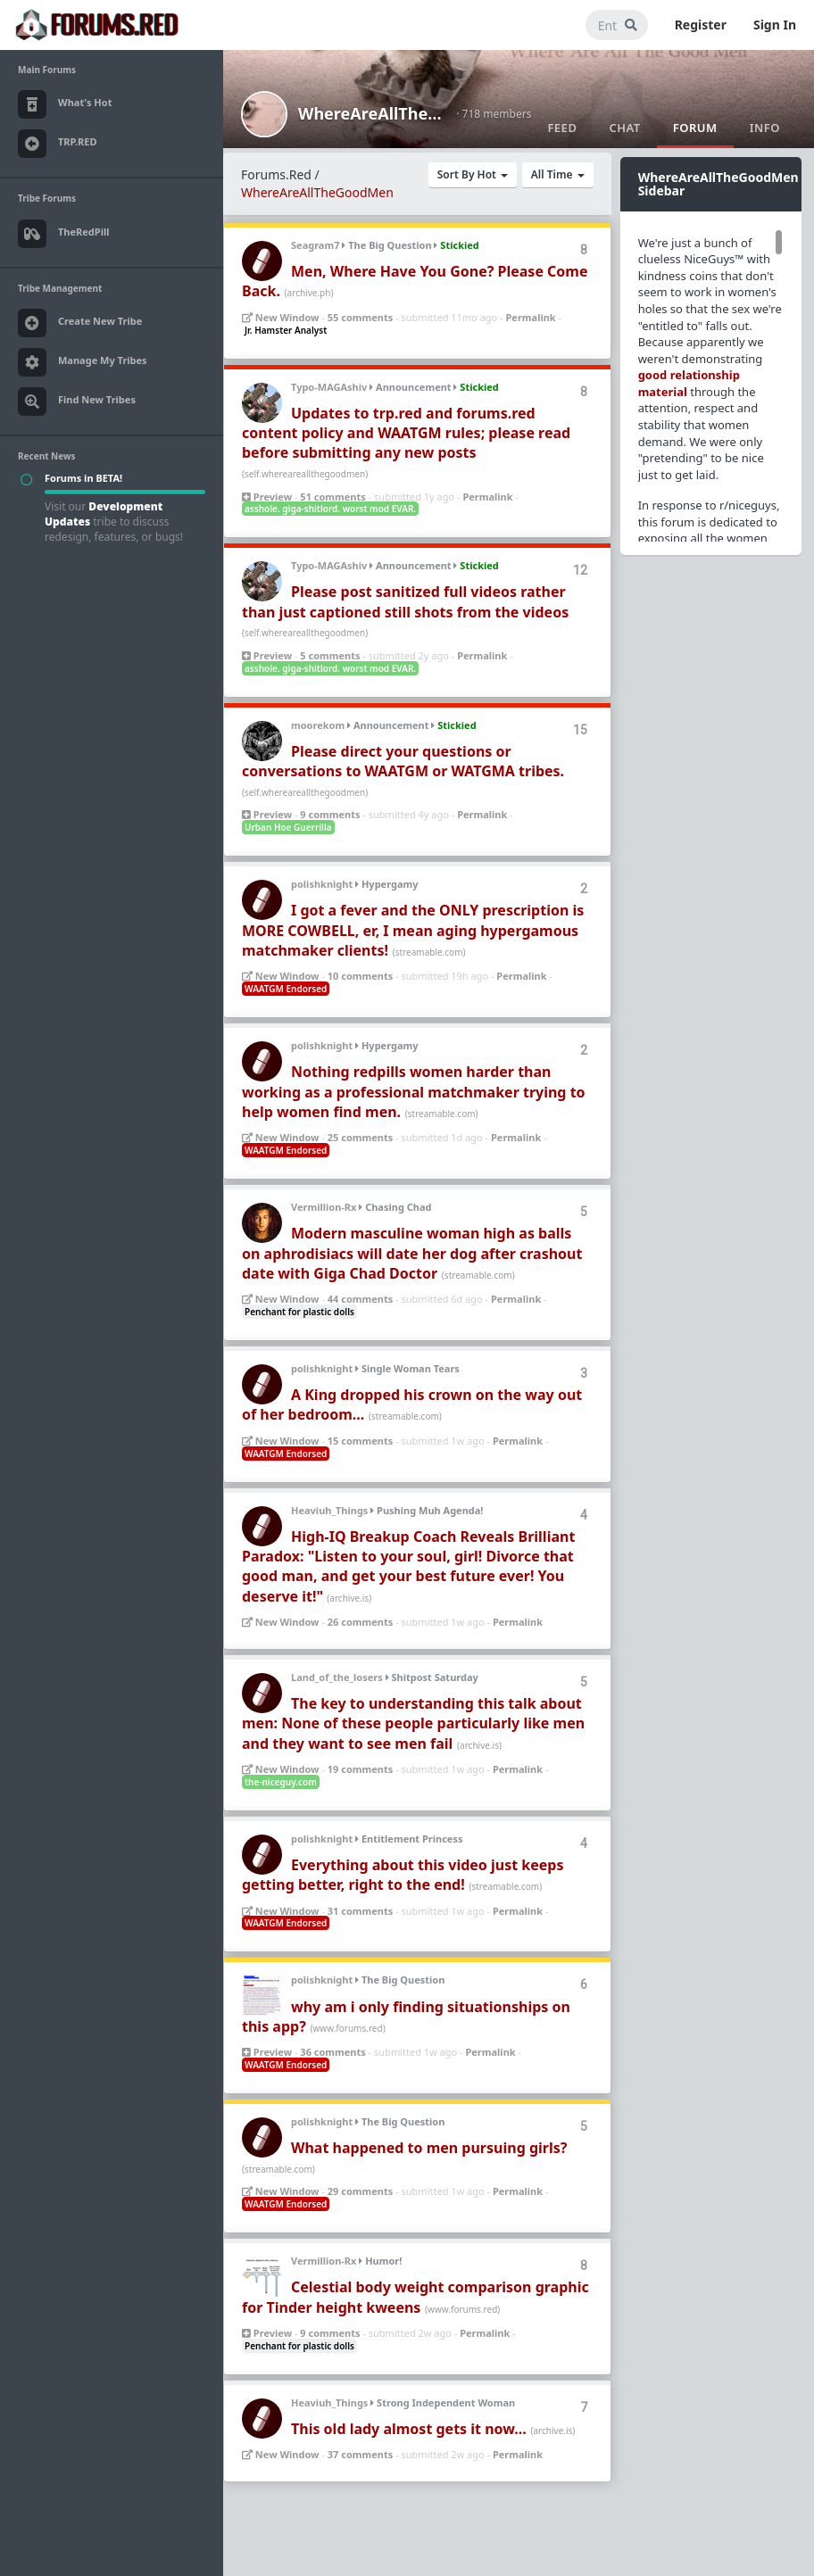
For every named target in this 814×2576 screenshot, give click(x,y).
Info (765, 128)
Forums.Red (276, 174)
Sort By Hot (472, 174)
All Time (558, 174)
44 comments (360, 1298)
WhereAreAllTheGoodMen (371, 113)
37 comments (360, 2454)
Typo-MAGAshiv (329, 386)
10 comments (360, 975)
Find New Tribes (77, 401)
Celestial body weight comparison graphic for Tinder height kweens (415, 2296)
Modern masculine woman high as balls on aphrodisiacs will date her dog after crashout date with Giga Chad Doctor (412, 1253)
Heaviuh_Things (329, 1510)
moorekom (318, 725)
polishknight (322, 883)
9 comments (330, 814)
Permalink (531, 317)
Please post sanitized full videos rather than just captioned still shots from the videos (405, 601)
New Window (281, 317)
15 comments (360, 1440)
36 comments (332, 2051)
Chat (624, 128)
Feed (562, 128)
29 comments (360, 2191)
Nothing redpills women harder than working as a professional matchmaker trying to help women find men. (414, 1092)
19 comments (360, 1769)
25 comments (360, 1137)
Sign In (774, 24)
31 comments (360, 1911)
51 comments (332, 496)
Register (701, 24)
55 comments (360, 317)
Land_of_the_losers (337, 1677)
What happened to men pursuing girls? (429, 2148)
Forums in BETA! (83, 478)
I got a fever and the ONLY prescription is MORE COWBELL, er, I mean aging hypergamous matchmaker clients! (413, 930)
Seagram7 (315, 245)
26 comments (360, 1621)
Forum (695, 128)
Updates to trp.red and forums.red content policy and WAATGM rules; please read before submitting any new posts (406, 433)
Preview (267, 496)
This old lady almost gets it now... (409, 2429)
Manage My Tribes (82, 362)
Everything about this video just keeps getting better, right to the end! (402, 1874)
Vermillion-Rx (323, 1206)
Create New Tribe (80, 323)
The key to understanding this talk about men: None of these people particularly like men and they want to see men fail (413, 1723)
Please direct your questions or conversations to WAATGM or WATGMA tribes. (403, 761)
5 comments (330, 655)
